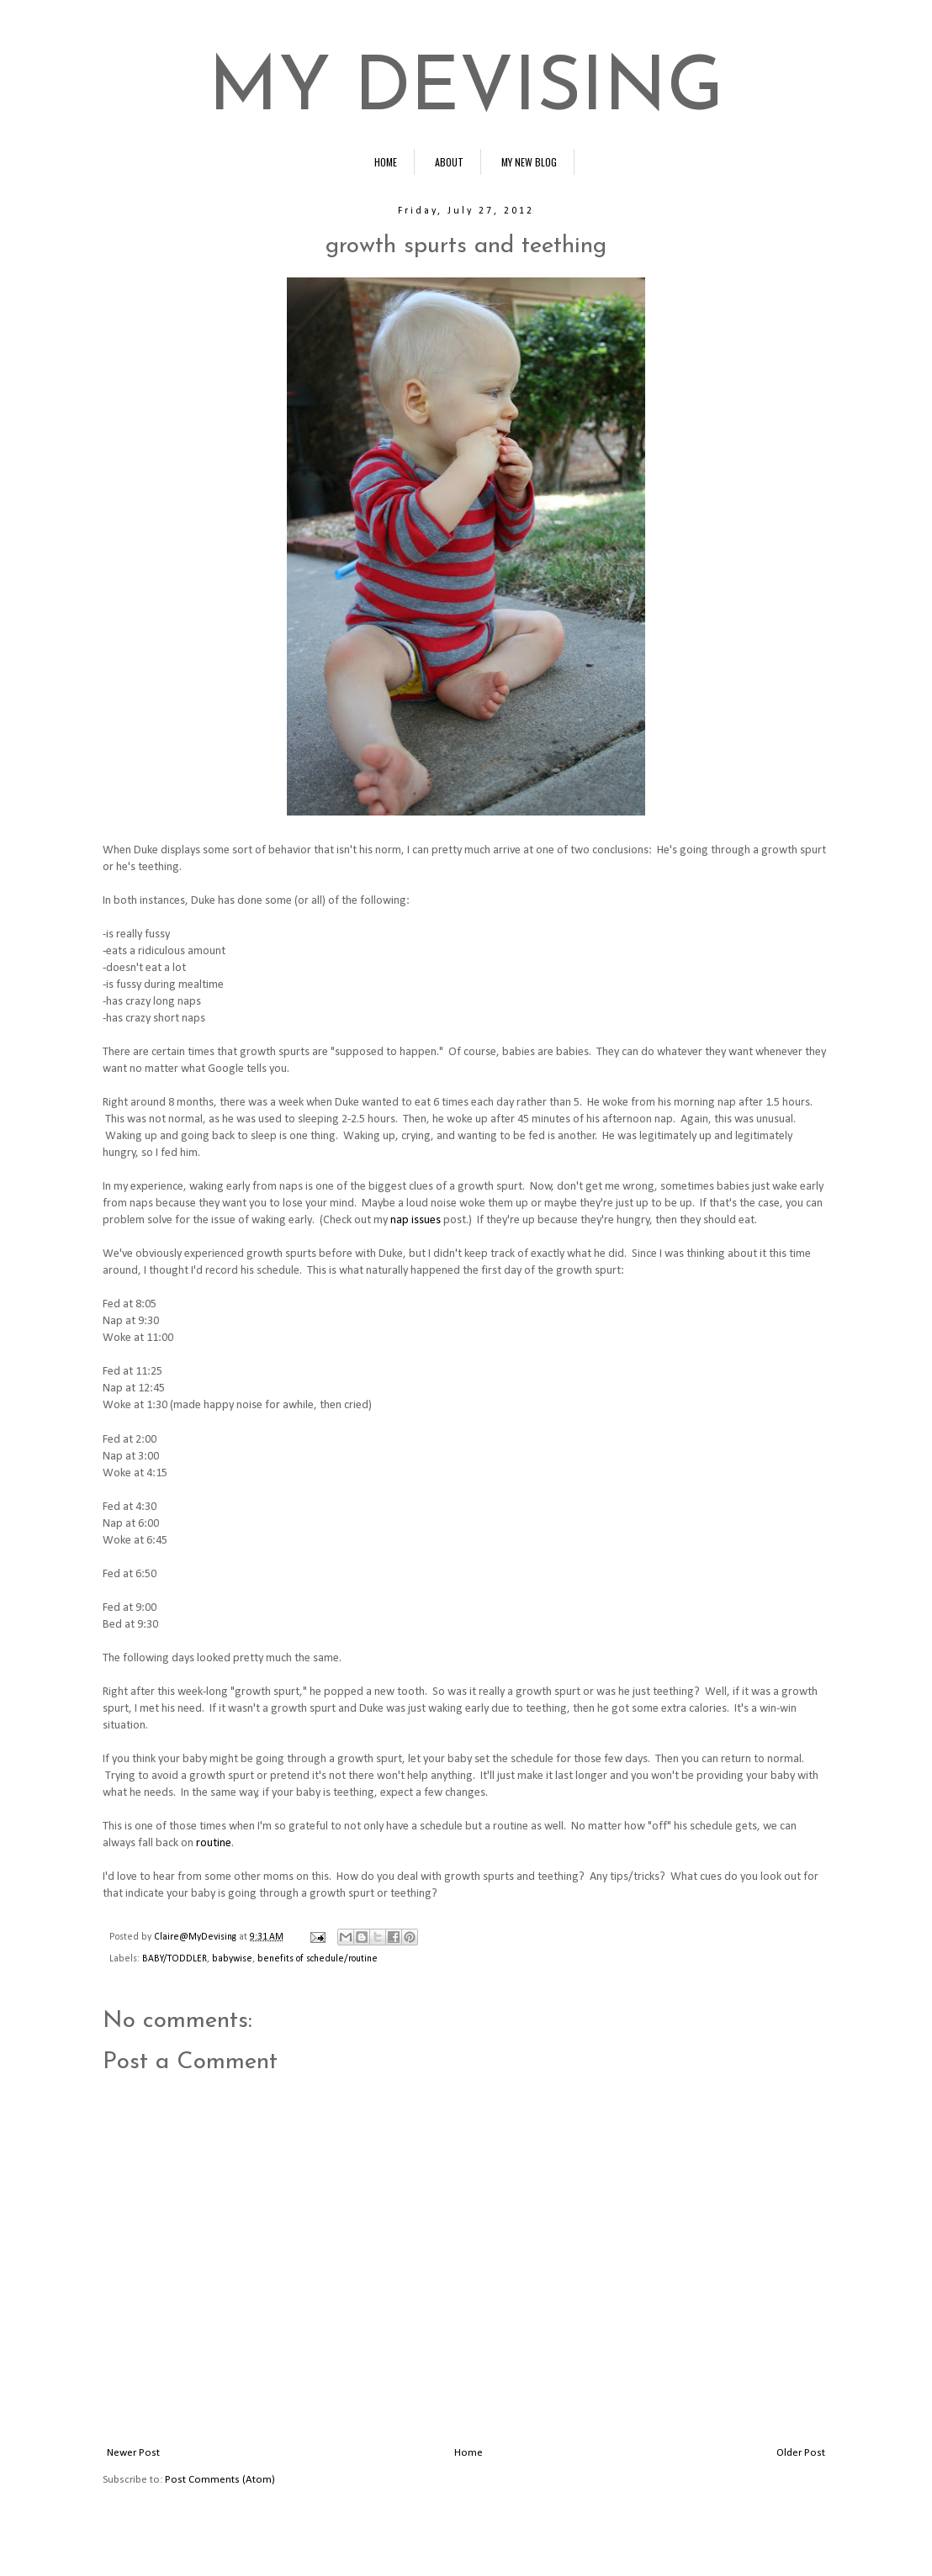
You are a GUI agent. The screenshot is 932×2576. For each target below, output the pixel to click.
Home (468, 2452)
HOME (385, 162)
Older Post (800, 2452)
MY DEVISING (466, 90)
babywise (232, 1959)
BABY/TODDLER (174, 1959)
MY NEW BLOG (529, 162)
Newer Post (133, 2452)
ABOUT (449, 162)
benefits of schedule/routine (317, 1959)
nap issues (415, 1220)
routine (213, 1843)
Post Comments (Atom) (220, 2479)
